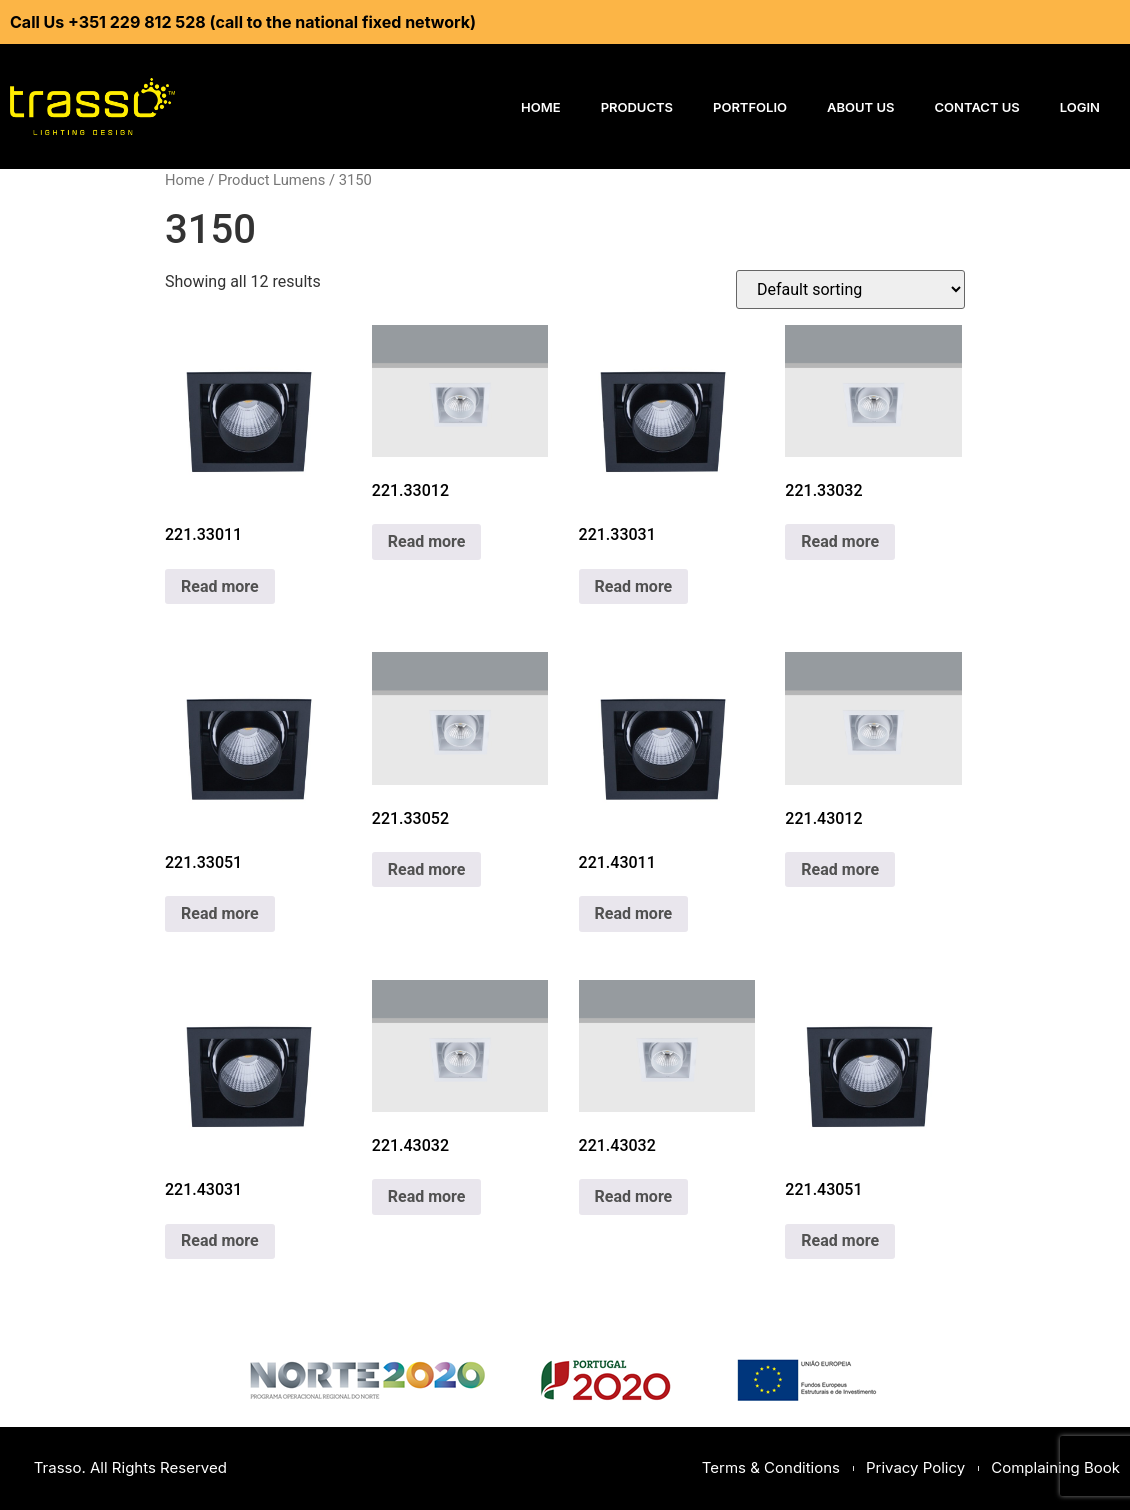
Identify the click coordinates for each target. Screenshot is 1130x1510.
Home (541, 107)
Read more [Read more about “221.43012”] (840, 869)
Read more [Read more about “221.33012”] (427, 541)
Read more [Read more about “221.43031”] (220, 1240)
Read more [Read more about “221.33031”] (634, 586)
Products (637, 107)
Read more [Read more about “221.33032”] (840, 541)
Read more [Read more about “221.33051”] (220, 913)
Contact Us (977, 107)
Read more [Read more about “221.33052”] (427, 869)
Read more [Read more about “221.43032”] (427, 1196)
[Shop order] (850, 289)
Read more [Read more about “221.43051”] (840, 1240)
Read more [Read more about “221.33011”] (220, 586)
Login (1080, 107)
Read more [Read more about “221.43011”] (634, 913)
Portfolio (750, 107)
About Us (860, 107)
